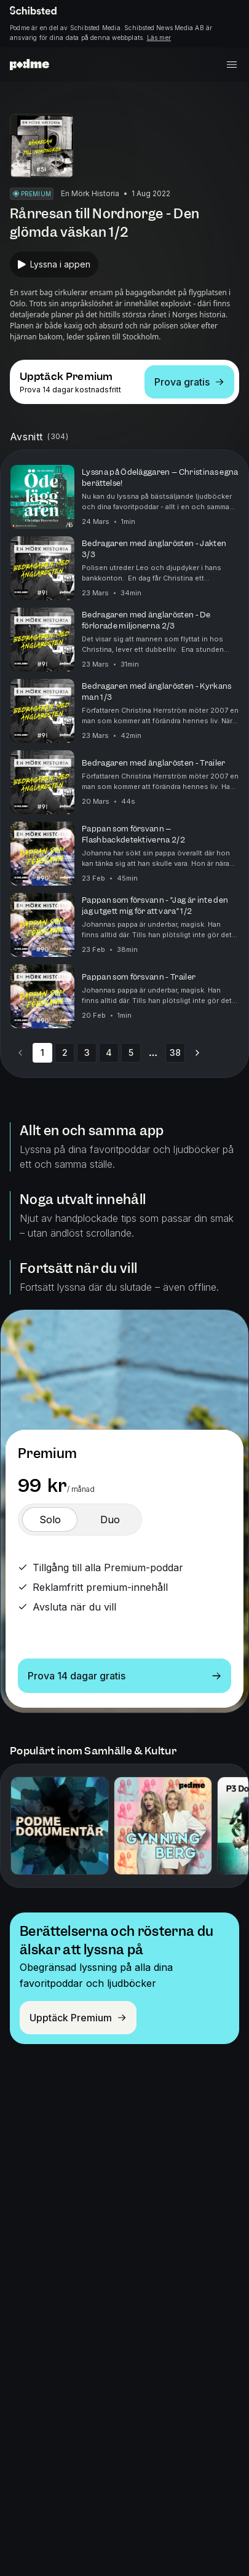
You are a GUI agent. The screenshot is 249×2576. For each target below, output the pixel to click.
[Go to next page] (197, 1053)
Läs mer (159, 37)
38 (175, 1052)
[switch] (49, 1519)
